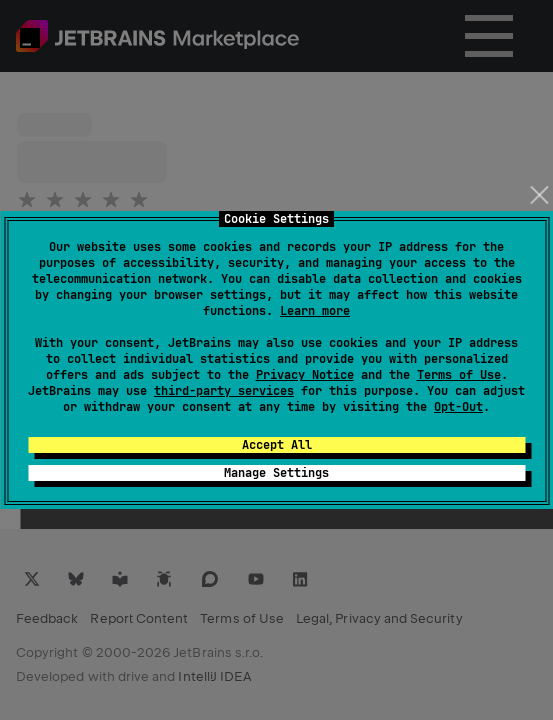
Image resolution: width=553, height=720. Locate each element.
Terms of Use (459, 375)
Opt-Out (458, 407)
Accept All (277, 445)
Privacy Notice (305, 375)
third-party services (224, 391)
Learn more (315, 311)
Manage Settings (276, 473)
